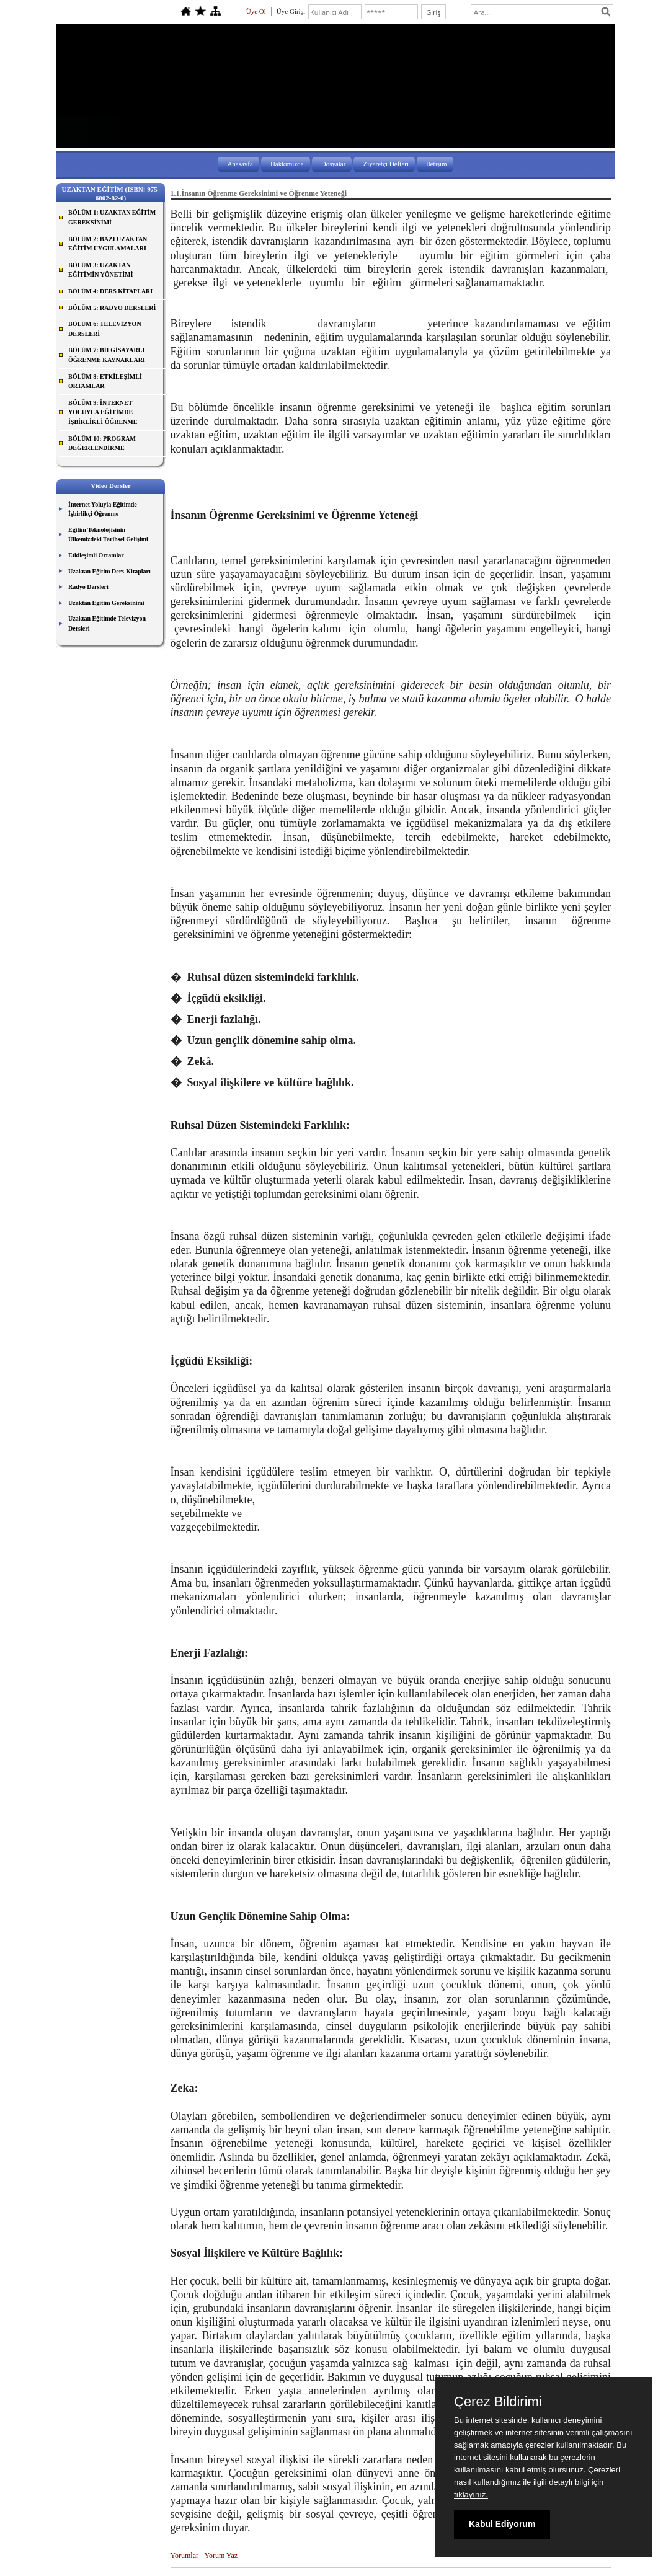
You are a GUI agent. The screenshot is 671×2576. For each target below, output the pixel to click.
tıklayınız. (471, 2494)
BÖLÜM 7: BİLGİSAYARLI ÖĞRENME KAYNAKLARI (106, 355)
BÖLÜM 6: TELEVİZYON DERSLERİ (104, 329)
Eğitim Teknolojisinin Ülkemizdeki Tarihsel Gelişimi (108, 534)
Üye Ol (256, 11)
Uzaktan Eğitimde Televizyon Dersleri (107, 623)
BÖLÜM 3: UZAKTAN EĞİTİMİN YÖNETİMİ (100, 270)
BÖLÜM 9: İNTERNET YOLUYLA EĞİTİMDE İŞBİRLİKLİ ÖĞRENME (102, 412)
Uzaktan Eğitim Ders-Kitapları (109, 571)
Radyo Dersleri (88, 586)
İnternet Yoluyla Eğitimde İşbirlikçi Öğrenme (102, 509)
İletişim (436, 163)
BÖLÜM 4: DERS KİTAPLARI (110, 291)
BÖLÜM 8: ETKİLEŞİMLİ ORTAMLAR (105, 381)
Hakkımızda (287, 163)
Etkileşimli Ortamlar (96, 555)
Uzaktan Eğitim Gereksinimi (106, 603)
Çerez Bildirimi (498, 2402)
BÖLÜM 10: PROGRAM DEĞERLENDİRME (102, 443)
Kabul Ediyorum (502, 2524)
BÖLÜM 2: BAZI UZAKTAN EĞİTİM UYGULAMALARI (107, 244)
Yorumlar (184, 2555)
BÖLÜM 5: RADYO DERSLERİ (112, 307)
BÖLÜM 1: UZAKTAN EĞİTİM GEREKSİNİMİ (112, 217)
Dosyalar (333, 163)
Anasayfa (240, 163)
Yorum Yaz (221, 2555)
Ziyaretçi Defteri (386, 163)
